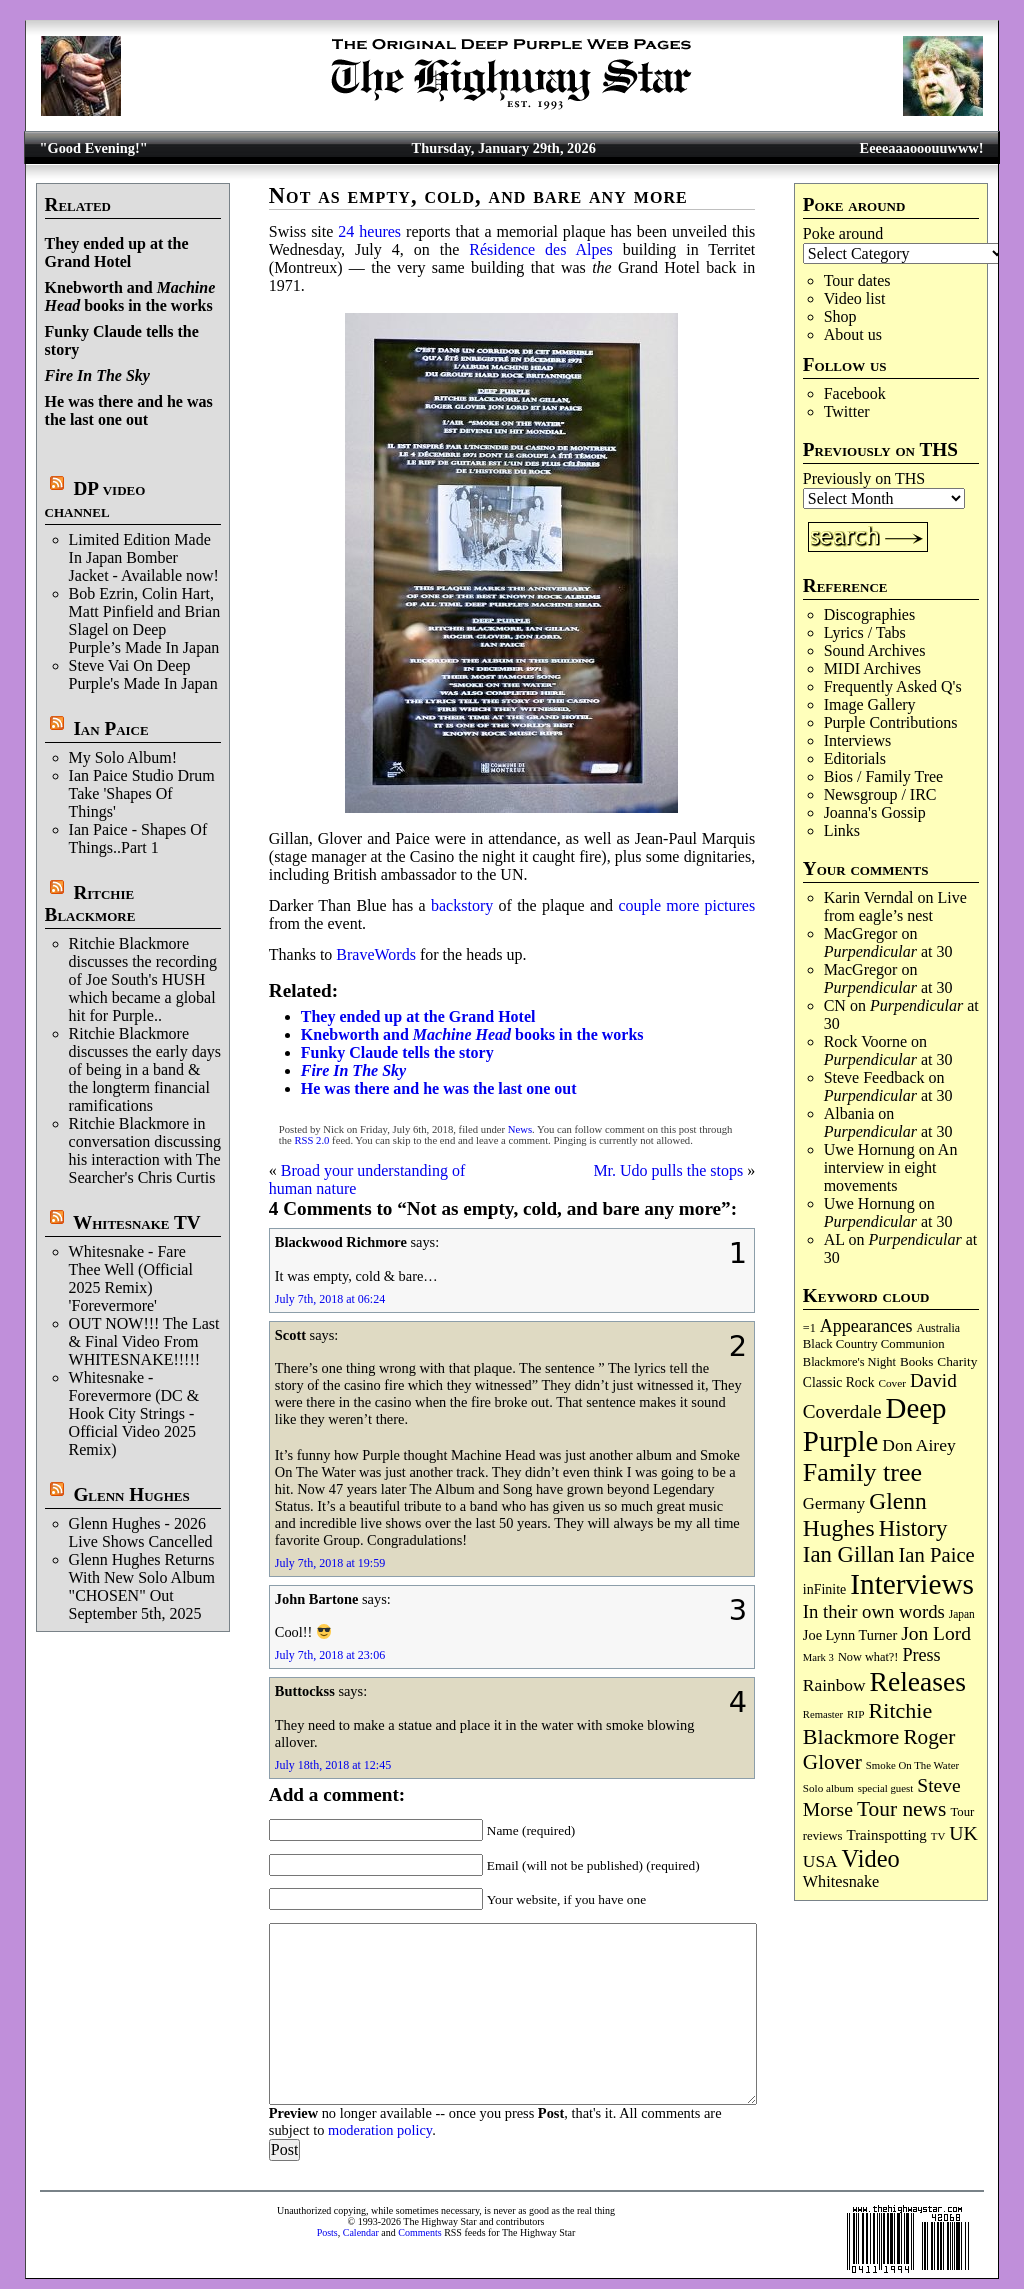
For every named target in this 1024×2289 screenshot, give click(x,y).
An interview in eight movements (891, 1167)
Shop (840, 316)
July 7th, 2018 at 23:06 (330, 1655)
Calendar (361, 2232)
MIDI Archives (872, 668)
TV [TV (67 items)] (938, 1836)
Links (842, 830)
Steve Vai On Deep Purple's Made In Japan (143, 674)
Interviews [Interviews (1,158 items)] (912, 1584)
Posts (327, 2232)
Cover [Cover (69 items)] (892, 1383)
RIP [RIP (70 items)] (856, 1714)
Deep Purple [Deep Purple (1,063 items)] (875, 1424)
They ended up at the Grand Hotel (117, 252)
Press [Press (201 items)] (921, 1655)
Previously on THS (864, 478)
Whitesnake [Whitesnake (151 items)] (841, 1882)
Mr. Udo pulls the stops (668, 1170)
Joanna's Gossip (875, 812)
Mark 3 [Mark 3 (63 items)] (818, 1657)
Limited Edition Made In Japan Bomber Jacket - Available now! (144, 557)
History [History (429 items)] (913, 1528)
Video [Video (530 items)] (871, 1858)
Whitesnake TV (137, 1222)
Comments (419, 2232)
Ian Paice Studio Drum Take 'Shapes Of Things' (142, 793)
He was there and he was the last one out (129, 410)
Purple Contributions (891, 722)
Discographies (870, 614)
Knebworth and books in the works (130, 296)
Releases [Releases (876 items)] (918, 1681)
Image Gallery (870, 704)
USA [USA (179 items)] (820, 1861)
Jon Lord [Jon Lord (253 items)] (936, 1633)
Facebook (855, 393)
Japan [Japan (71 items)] (962, 1614)
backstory (462, 905)
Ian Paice (110, 728)
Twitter (847, 411)
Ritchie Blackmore (90, 903)
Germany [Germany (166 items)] (834, 1503)
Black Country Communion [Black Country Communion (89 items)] (874, 1344)
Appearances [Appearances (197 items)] (866, 1326)
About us (853, 334)
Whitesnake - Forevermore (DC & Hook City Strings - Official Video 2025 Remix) (134, 1413)
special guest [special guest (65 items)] (885, 1788)
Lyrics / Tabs (865, 632)
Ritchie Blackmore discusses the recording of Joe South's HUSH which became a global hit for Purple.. (143, 979)
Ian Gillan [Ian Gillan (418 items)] (849, 1554)
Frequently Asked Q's (893, 686)
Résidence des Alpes (541, 249)
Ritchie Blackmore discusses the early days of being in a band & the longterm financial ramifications (145, 1069)
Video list (855, 298)
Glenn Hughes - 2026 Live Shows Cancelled (141, 1532)
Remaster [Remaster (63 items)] (823, 1714)
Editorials (855, 758)
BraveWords (376, 954)
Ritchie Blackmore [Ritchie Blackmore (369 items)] (867, 1723)
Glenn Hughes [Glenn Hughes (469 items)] (865, 1514)
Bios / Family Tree (884, 776)
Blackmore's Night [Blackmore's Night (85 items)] (849, 1362)
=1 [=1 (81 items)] (809, 1328)
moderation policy (380, 2130)
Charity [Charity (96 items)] (957, 1361)
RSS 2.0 (311, 1140)
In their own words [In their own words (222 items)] (874, 1611)
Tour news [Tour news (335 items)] (901, 1809)
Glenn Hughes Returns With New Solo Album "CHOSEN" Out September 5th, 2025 (142, 1586)
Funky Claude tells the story (397, 1052)
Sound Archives (875, 650)
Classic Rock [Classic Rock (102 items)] (839, 1382)
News (520, 1129)
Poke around (843, 233)
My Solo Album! (123, 757)
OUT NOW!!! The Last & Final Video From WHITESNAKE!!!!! (144, 1341)
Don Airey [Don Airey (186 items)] (918, 1445)
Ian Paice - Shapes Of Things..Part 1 (138, 838)
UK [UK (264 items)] (963, 1833)
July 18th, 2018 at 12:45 (333, 1765)
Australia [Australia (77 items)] (938, 1328)
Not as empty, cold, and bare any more (478, 195)
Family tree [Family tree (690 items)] (862, 1472)
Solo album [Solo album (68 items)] (828, 1788)
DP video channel (95, 499)
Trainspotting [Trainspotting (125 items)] (887, 1835)
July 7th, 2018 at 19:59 (330, 1563)
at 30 (888, 951)
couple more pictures (686, 905)
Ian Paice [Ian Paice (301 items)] (936, 1555)
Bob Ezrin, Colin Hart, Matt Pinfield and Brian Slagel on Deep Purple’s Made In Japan (145, 620)
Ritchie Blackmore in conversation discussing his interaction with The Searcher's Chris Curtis (145, 1150)
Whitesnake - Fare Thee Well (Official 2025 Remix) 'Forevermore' (131, 1278)
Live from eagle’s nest (895, 906)
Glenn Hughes (131, 1494)
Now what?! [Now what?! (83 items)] (868, 1657)
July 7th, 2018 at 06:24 (330, 1299)
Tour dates (857, 280)
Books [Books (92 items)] (916, 1361)
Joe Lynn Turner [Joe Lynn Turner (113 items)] (850, 1635)
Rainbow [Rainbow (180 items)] (834, 1685)
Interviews (858, 740)
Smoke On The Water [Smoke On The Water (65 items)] (912, 1765)
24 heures (369, 231)
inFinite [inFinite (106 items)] (824, 1589)
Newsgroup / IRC (880, 794)
